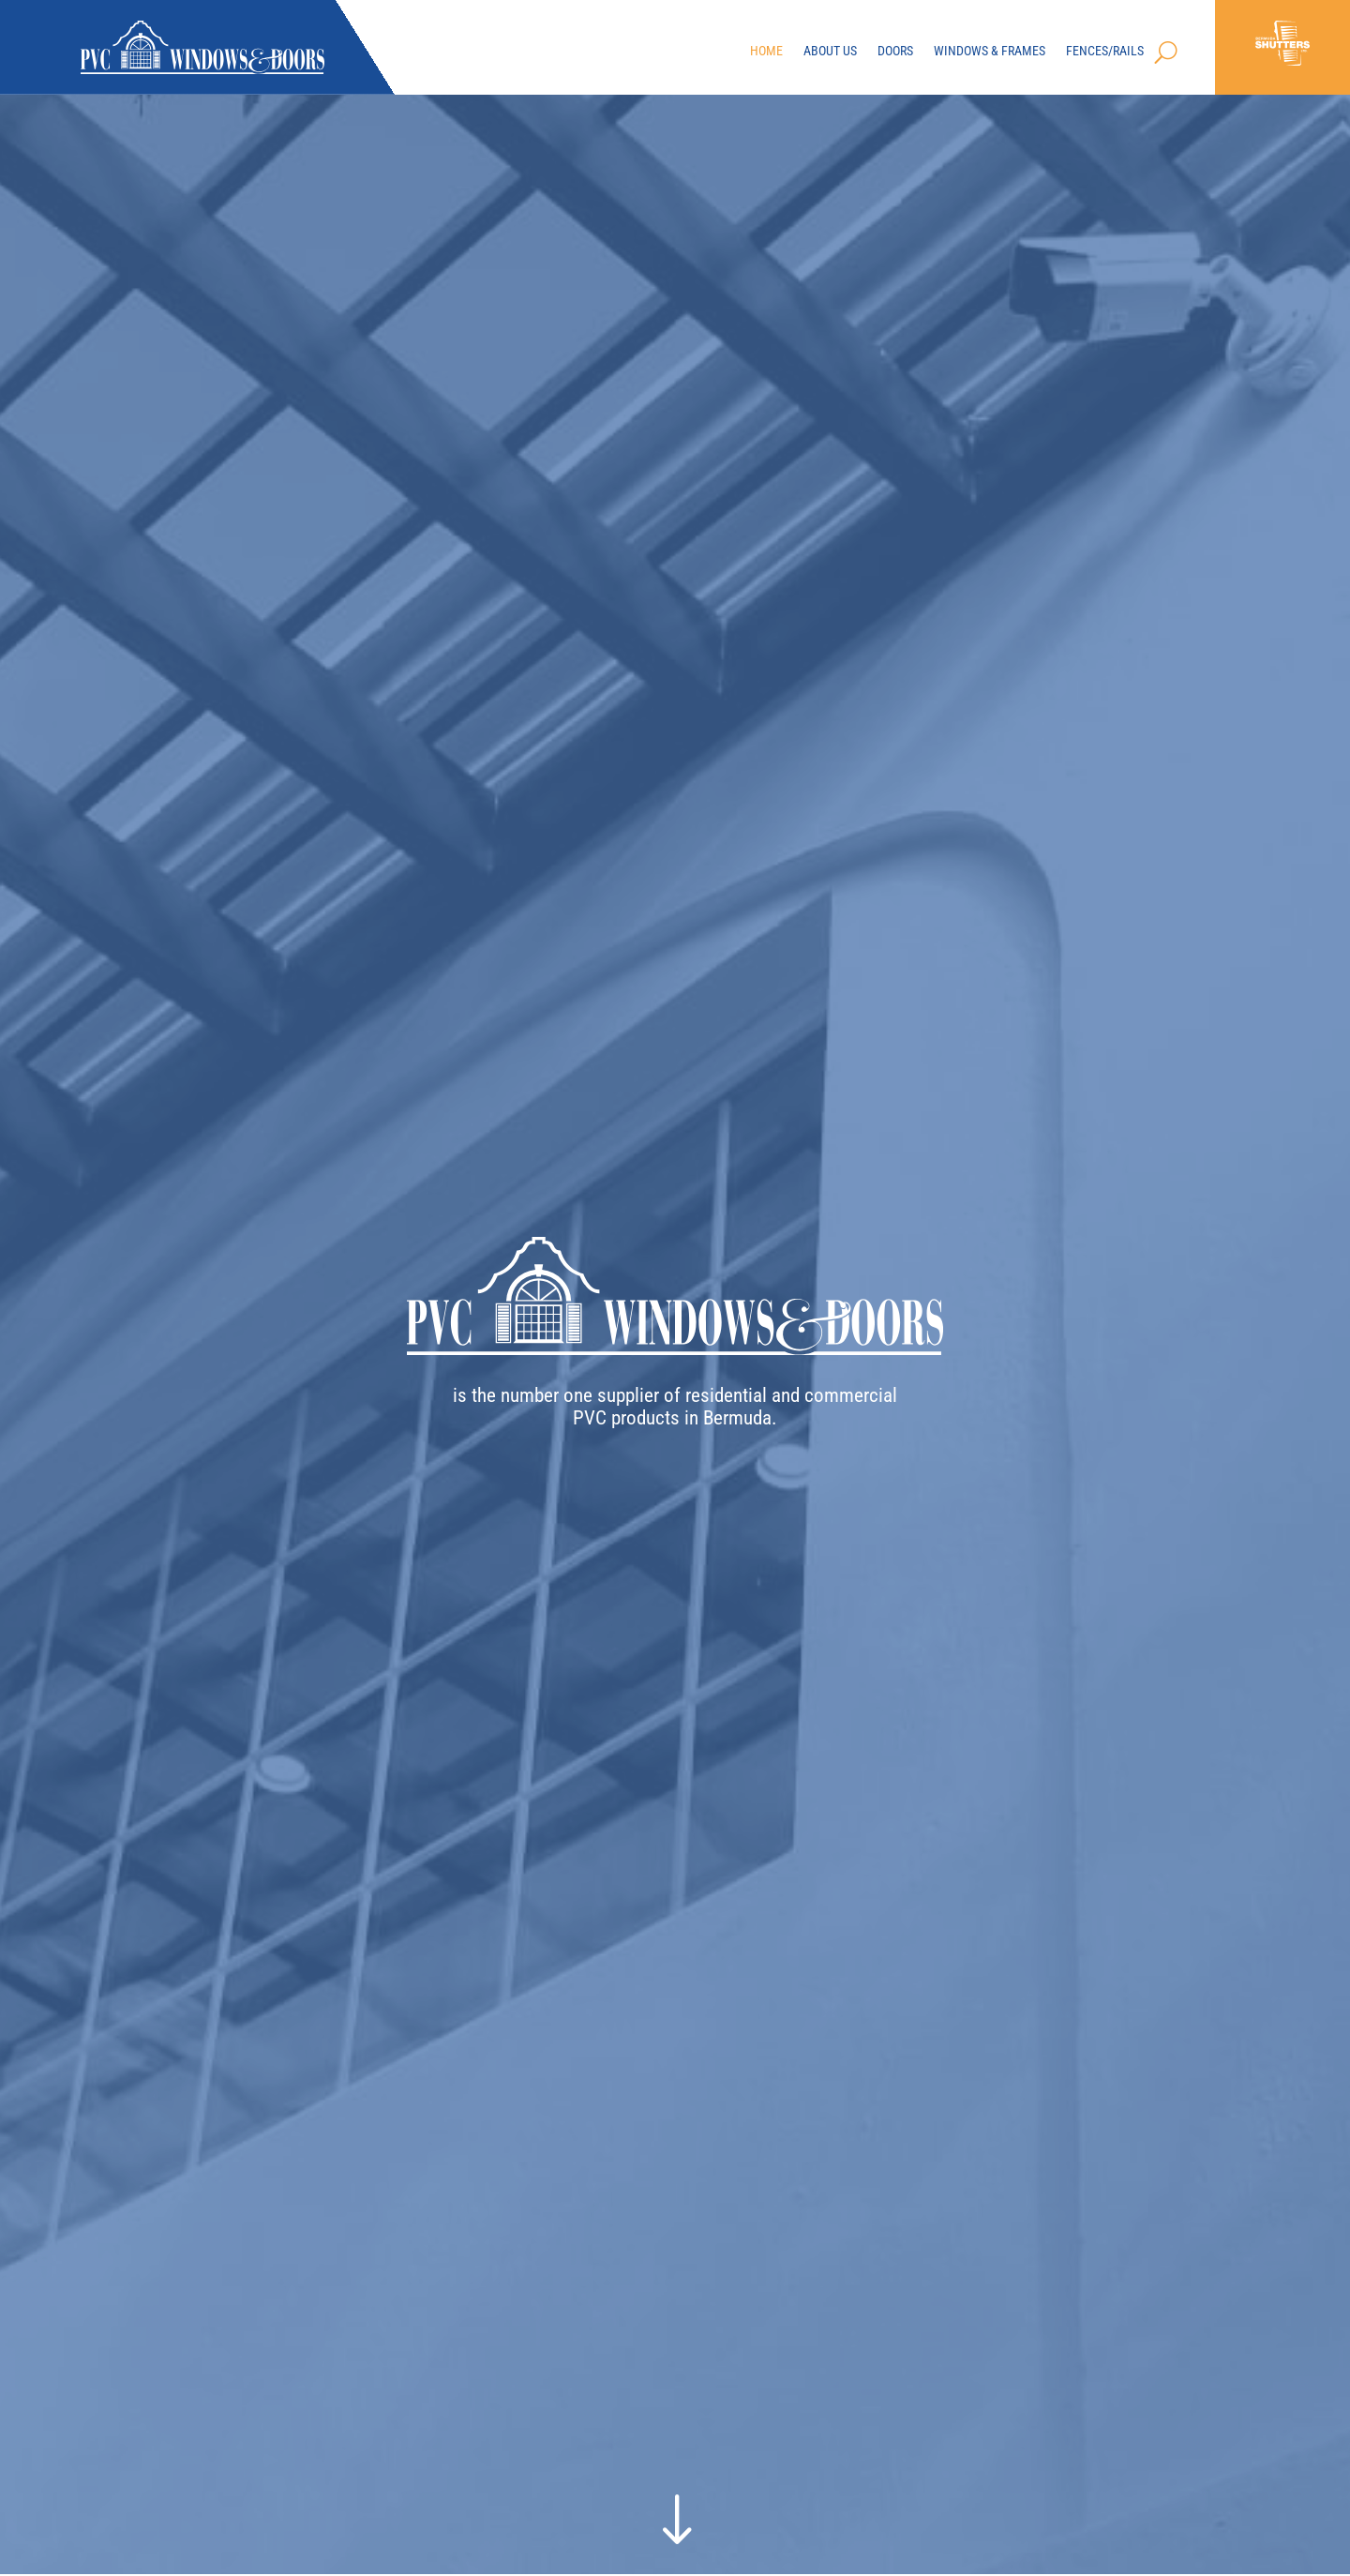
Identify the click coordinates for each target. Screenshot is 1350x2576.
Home (766, 52)
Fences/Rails (1105, 52)
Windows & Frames (989, 52)
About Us (830, 52)
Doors (895, 52)
